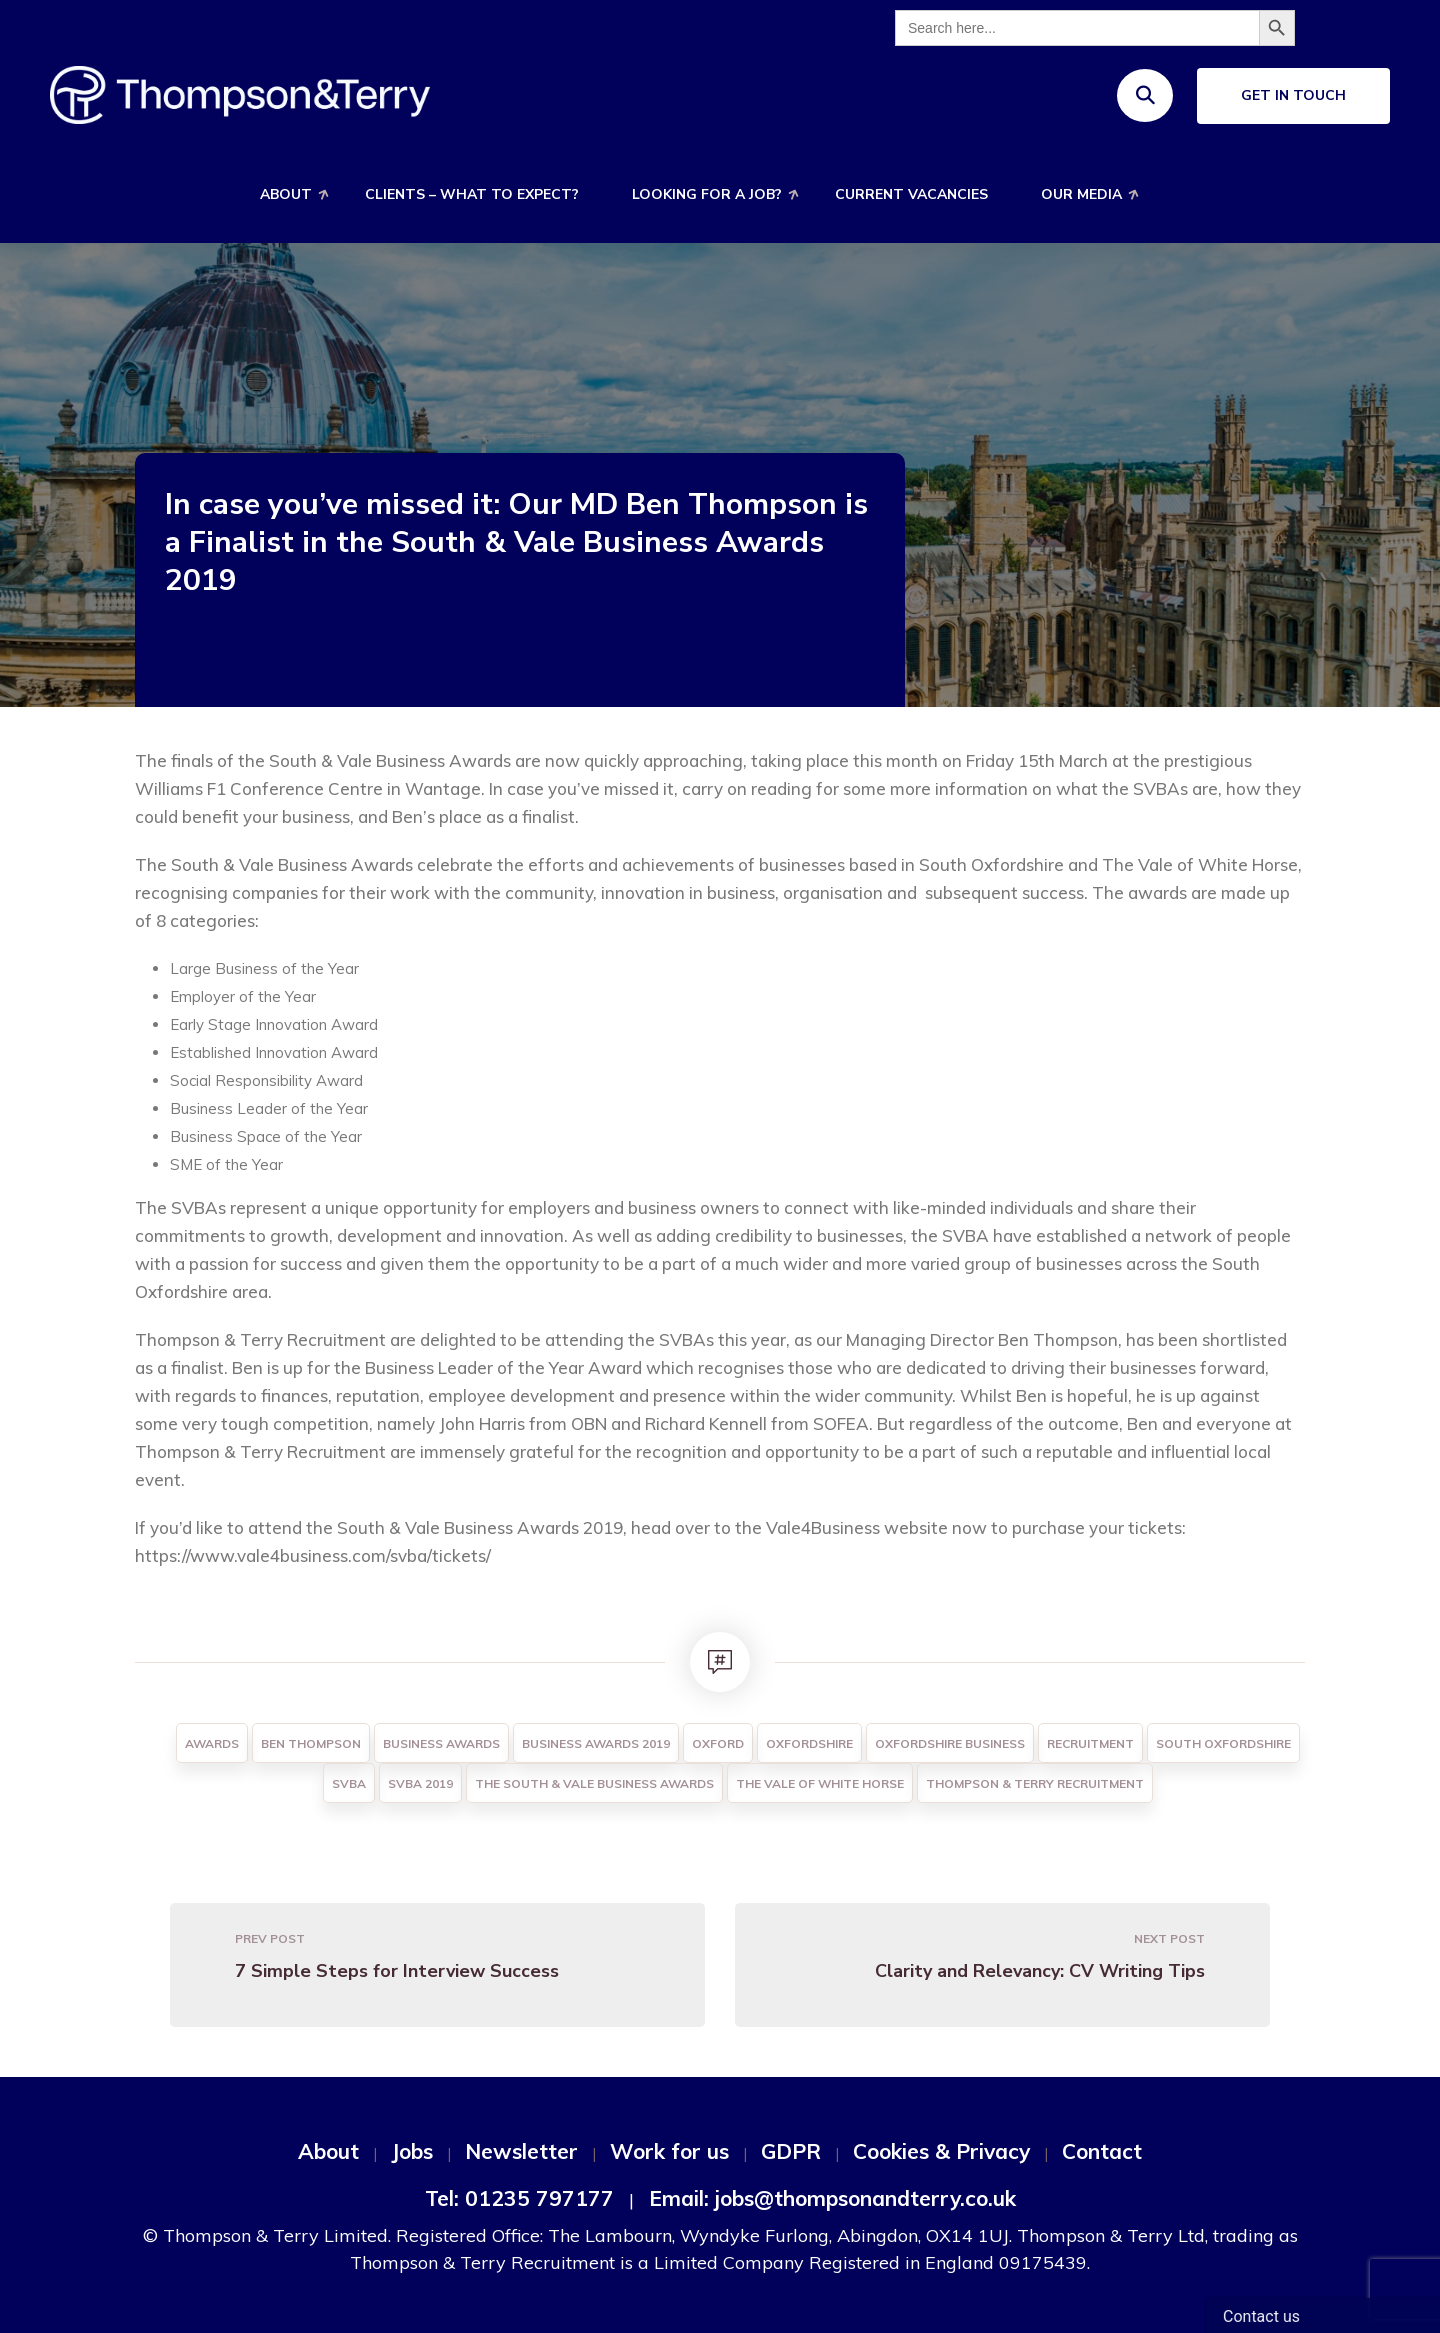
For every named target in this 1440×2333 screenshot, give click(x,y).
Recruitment (1090, 1743)
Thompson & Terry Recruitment (1035, 1783)
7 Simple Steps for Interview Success (397, 1971)
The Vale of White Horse (820, 1783)
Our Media (1081, 194)
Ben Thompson (311, 1743)
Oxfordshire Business (950, 1743)
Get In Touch (1293, 95)
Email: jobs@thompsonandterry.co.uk (832, 2198)
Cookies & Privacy (941, 2151)
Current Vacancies (911, 194)
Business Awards (441, 1743)
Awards (212, 1743)
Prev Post (270, 1938)
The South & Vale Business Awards (594, 1783)
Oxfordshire (809, 1743)
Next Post (1169, 1938)
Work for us (669, 2151)
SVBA (349, 1783)
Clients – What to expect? (472, 194)
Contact (1102, 2151)
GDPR (791, 2151)
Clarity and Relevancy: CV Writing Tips (1040, 1971)
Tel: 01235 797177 (519, 2198)
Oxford (718, 1743)
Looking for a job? (707, 194)
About (286, 194)
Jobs (412, 2151)
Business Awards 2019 (596, 1743)
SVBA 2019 (420, 1783)
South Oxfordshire (1223, 1743)
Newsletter (521, 2151)
